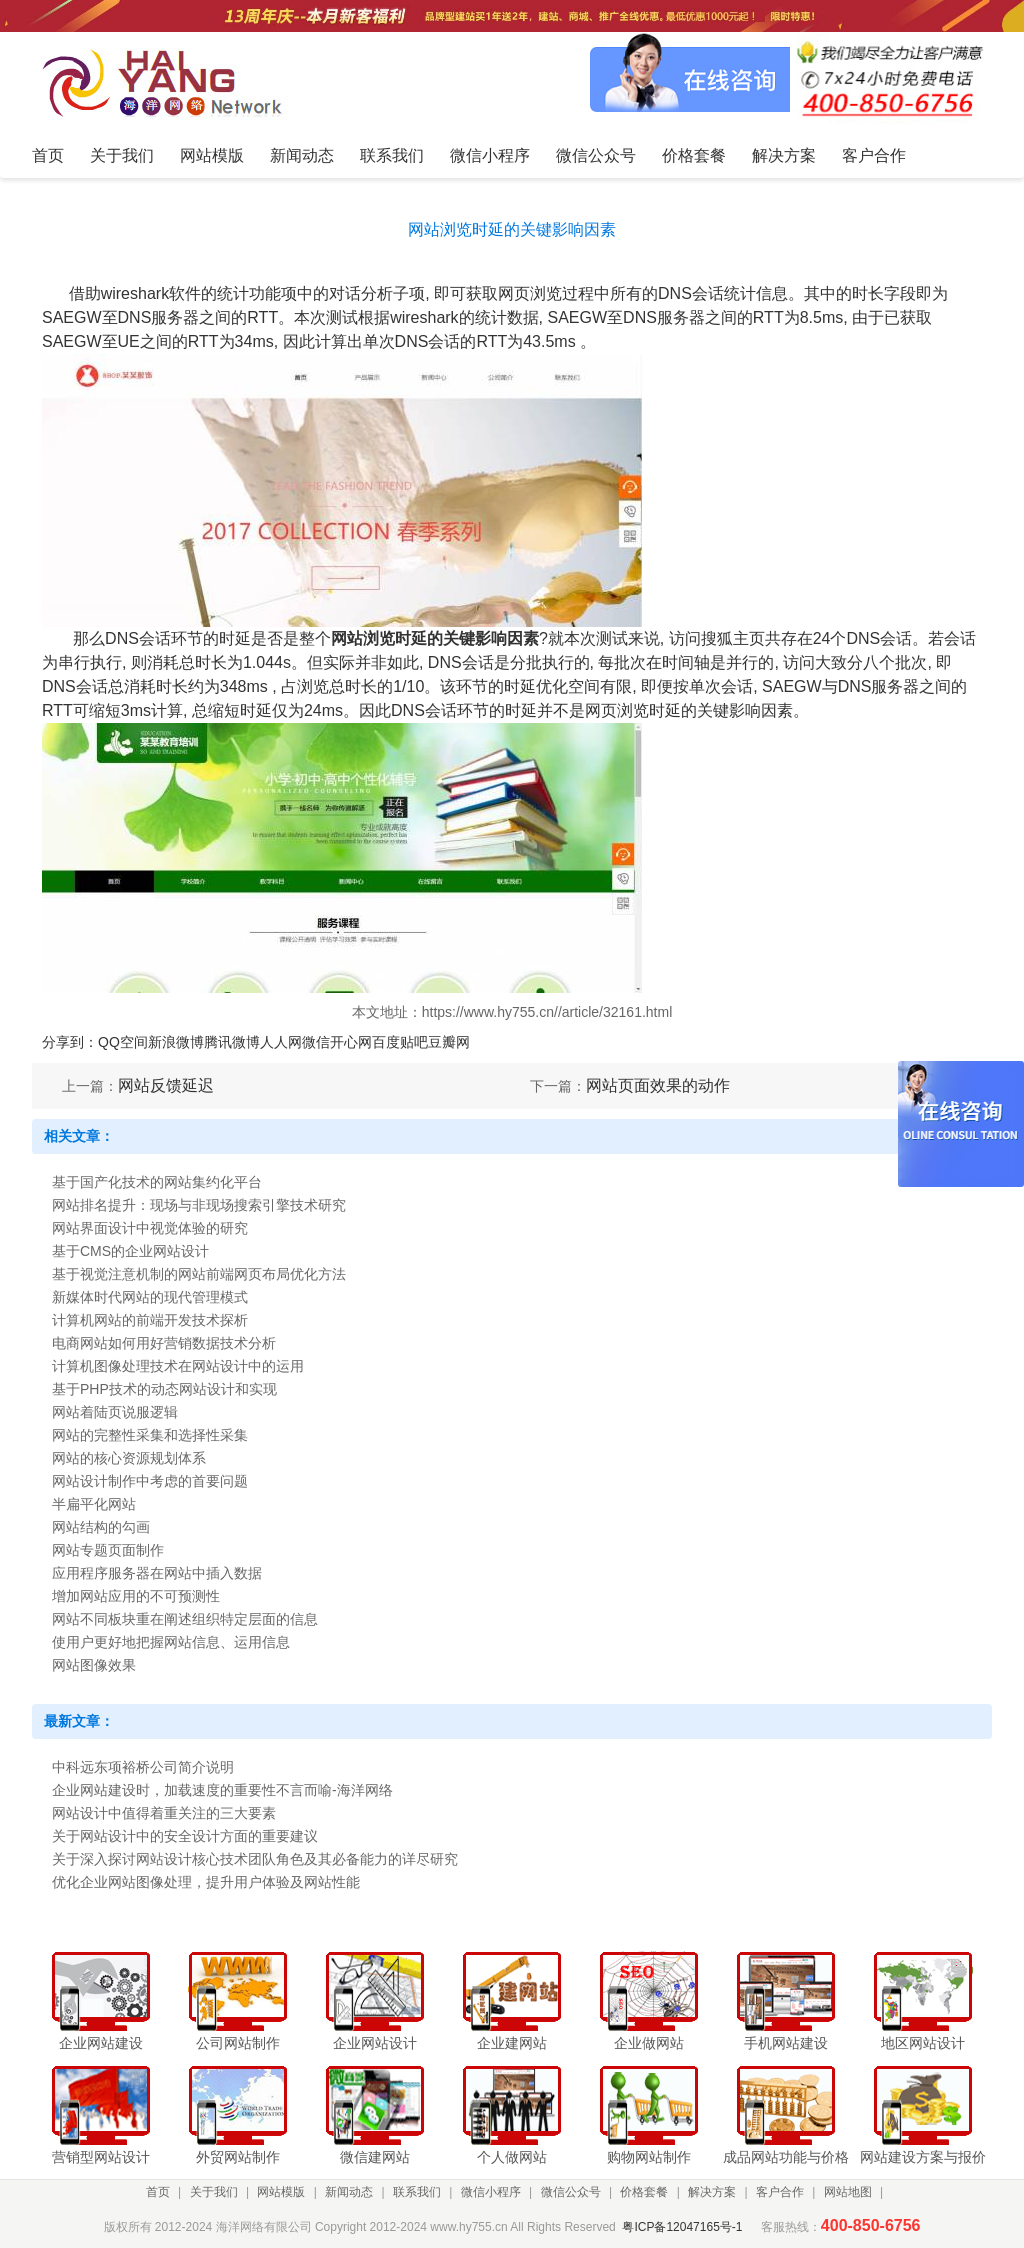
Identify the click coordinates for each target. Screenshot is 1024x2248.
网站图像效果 (94, 1665)
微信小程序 (491, 2192)
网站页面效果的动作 (658, 1085)
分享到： (70, 1042)
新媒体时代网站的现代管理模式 (150, 1297)
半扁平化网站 (94, 1504)
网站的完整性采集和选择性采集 (150, 1435)
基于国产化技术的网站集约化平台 (157, 1182)
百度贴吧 (400, 1042)
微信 (316, 1042)
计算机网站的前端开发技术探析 (150, 1320)
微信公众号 (571, 2192)
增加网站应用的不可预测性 (136, 1596)
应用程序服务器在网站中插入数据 (157, 1573)
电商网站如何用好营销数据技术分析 (164, 1343)
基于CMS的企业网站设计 (130, 1251)
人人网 (281, 1042)
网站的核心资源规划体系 (129, 1458)
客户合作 (780, 2192)
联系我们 (417, 2192)
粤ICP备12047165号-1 (682, 2227)
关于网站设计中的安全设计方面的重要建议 (185, 1836)
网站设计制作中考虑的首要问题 (150, 1481)
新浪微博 (176, 1042)
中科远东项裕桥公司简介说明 (143, 1767)
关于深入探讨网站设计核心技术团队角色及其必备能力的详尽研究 (255, 1859)
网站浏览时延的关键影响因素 (435, 638)
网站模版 (281, 2192)
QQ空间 (123, 1042)
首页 (158, 2192)
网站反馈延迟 (166, 1085)
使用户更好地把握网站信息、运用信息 (171, 1642)
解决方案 (712, 2192)
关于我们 (214, 2192)
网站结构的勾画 (101, 1527)
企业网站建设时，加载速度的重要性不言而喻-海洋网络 (222, 1790)
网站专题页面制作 (108, 1550)
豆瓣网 (449, 1042)
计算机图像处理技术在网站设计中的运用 (178, 1366)
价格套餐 (644, 2192)
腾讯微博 (232, 1042)
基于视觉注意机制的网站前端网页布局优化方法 (199, 1274)
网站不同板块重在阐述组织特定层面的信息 (185, 1619)
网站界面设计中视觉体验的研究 (150, 1228)
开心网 (351, 1042)
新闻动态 (349, 2192)
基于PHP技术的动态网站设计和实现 (164, 1389)
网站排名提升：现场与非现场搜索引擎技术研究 (199, 1205)
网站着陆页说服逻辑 (115, 1412)
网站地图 (848, 2192)
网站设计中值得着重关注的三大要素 (164, 1813)
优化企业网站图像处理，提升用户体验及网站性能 (206, 1882)
